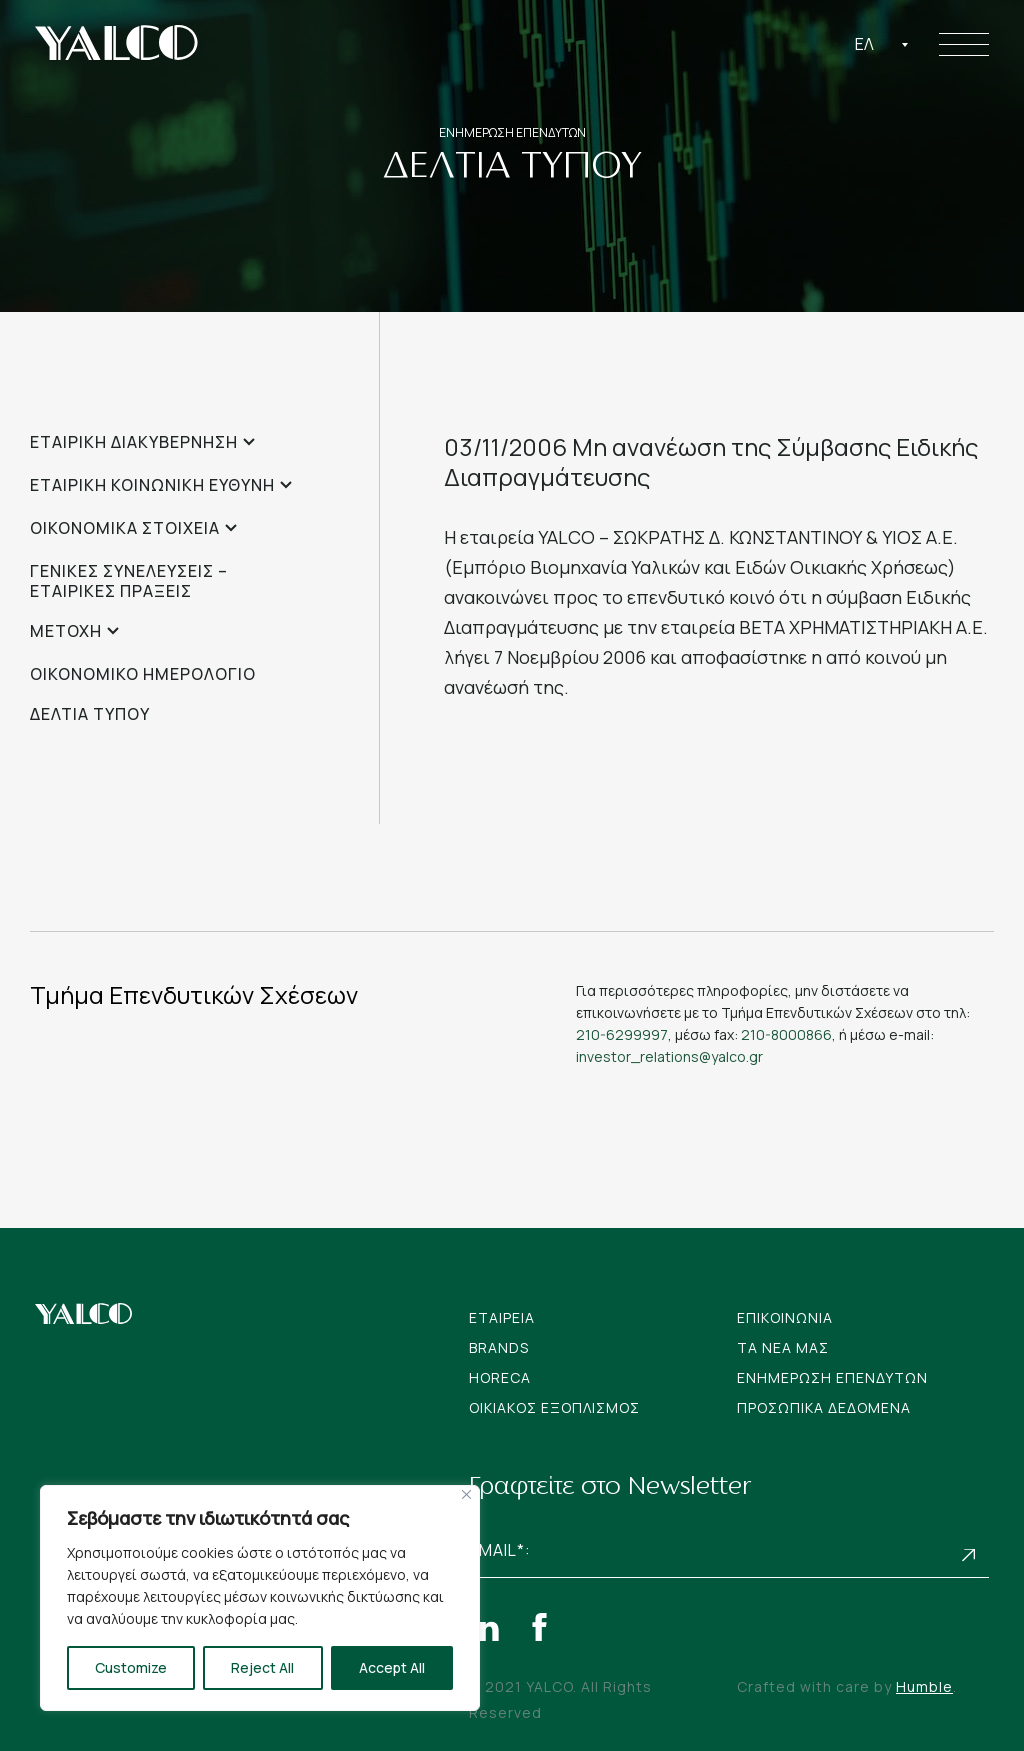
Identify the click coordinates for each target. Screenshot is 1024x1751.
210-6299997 (622, 1034)
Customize (131, 1667)
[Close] (466, 1494)
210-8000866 (786, 1034)
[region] (260, 1598)
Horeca (500, 1377)
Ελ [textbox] (864, 44)
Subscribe (969, 1554)
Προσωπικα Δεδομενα (824, 1407)
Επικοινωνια (785, 1317)
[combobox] (882, 44)
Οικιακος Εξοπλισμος (554, 1407)
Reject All (262, 1667)
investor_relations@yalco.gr (669, 1056)
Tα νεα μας (783, 1347)
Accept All (392, 1667)
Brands (499, 1347)
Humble (924, 1686)
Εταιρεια (502, 1317)
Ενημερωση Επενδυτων (832, 1377)
